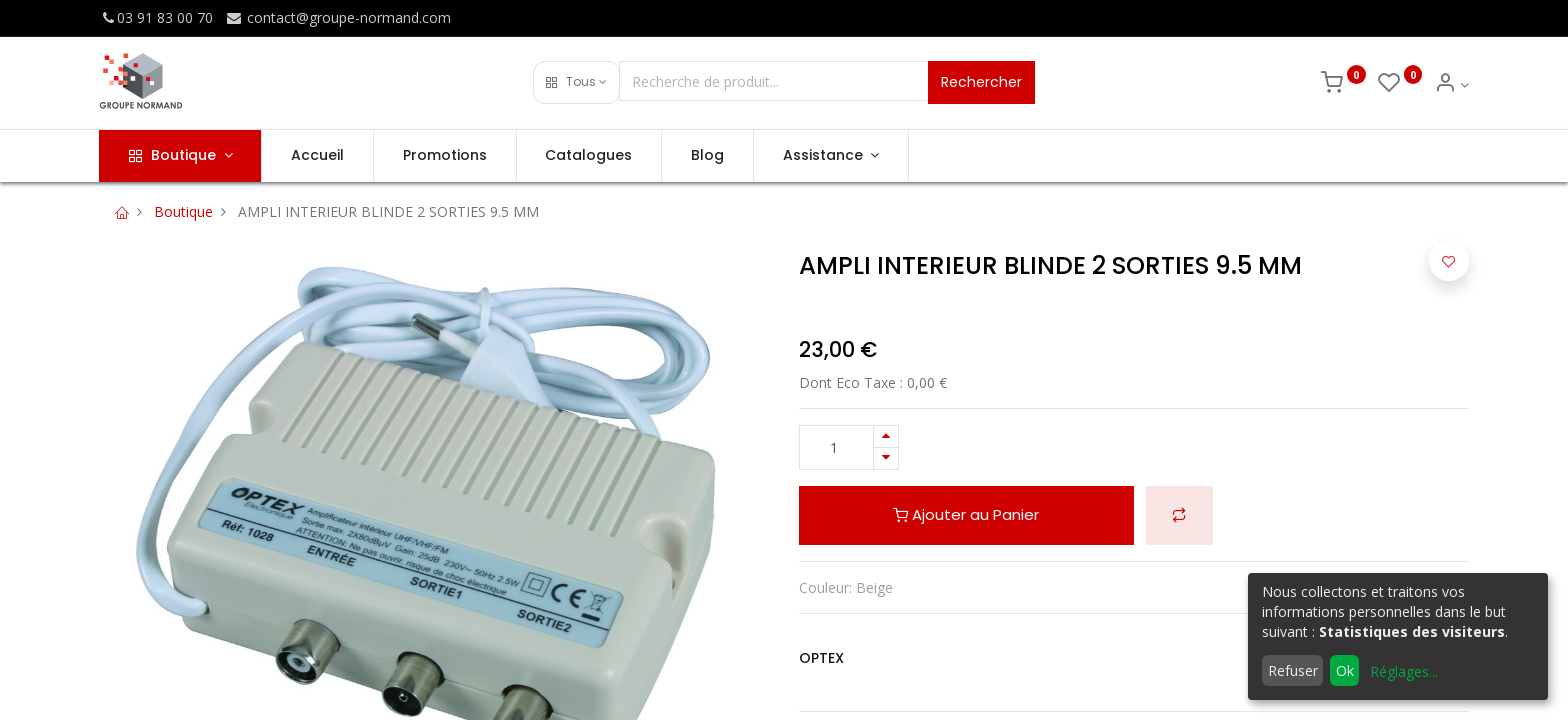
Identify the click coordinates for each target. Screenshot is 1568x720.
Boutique (183, 211)
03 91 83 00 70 (156, 17)
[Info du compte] (1451, 84)
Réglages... (1404, 671)
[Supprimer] (886, 458)
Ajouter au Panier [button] (966, 514)
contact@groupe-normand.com (338, 17)
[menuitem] (317, 156)
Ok (1345, 670)
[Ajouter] (886, 436)
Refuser (1293, 670)
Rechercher (981, 82)
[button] (576, 82)
